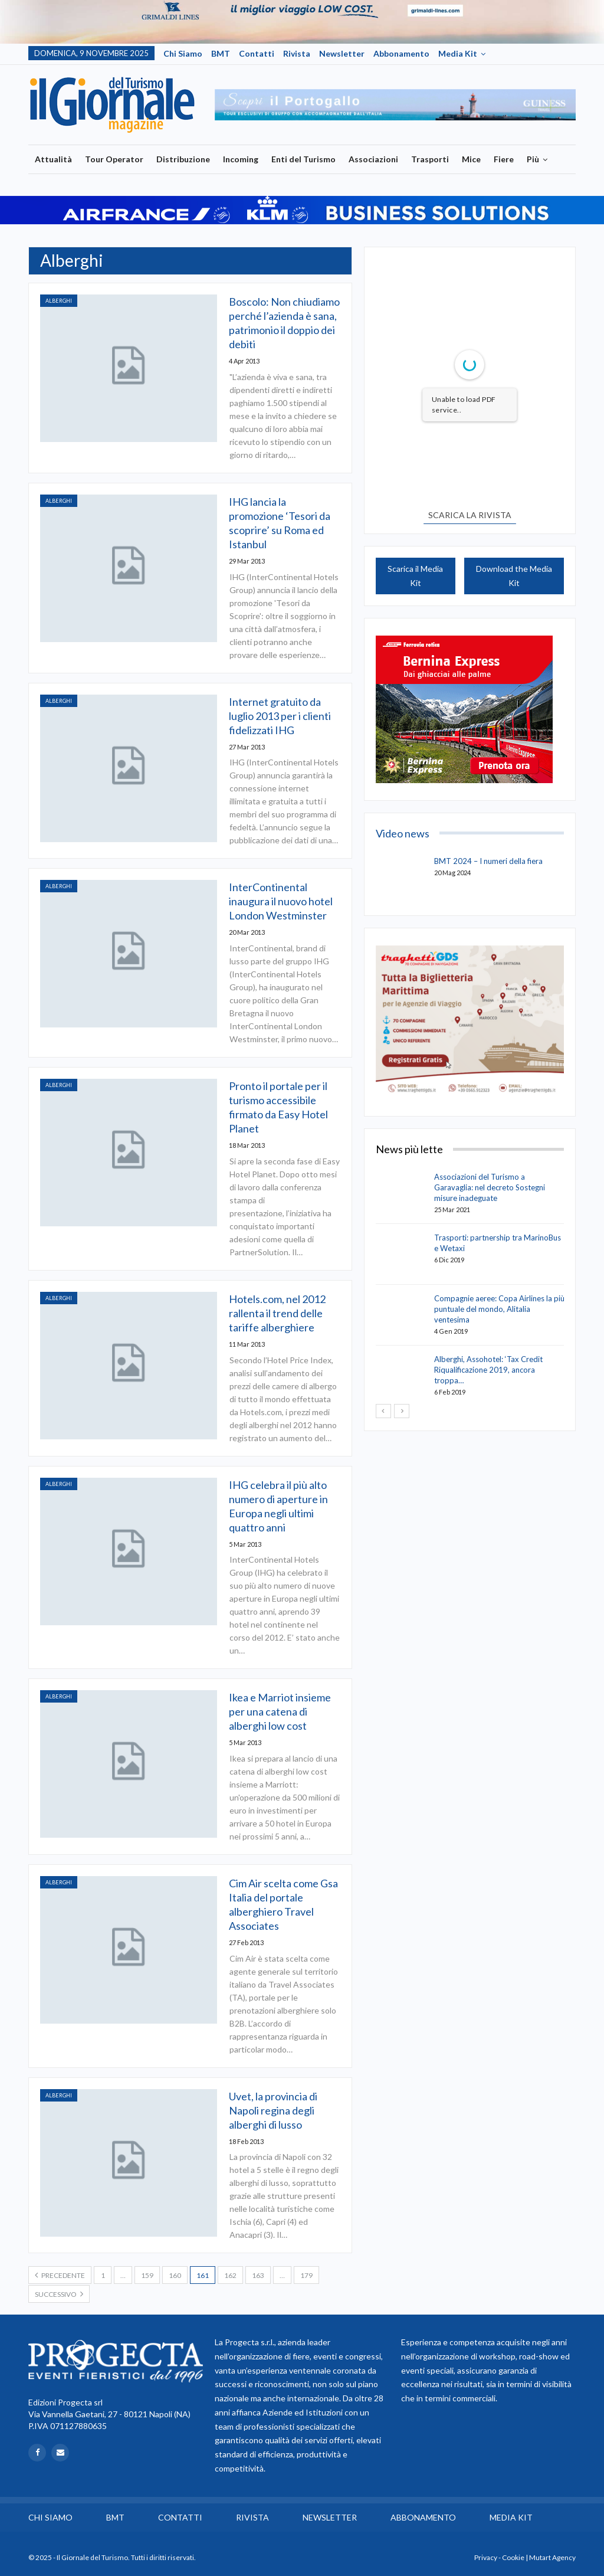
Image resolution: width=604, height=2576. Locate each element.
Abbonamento (401, 53)
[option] (395, 105)
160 (175, 2275)
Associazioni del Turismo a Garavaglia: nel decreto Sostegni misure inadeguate (489, 1187)
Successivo (59, 2294)
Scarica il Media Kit (415, 576)
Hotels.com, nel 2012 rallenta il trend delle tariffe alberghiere (277, 1313)
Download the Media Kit (514, 576)
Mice (471, 159)
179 (306, 2275)
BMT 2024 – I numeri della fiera (488, 861)
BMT (220, 53)
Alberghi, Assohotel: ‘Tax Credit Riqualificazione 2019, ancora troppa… (488, 1369)
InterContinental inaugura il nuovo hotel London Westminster (281, 901)
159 (147, 2275)
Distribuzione (183, 159)
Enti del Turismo (303, 159)
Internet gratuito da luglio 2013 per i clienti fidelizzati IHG (280, 716)
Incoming (240, 159)
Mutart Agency (552, 2557)
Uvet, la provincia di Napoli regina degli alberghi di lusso (273, 2110)
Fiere (504, 159)
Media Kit (457, 53)
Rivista (296, 53)
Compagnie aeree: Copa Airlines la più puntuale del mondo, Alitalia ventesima (499, 1309)
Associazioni (373, 159)
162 (230, 2275)
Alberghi (58, 300)
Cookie (513, 2557)
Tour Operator (114, 159)
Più (533, 159)
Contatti (256, 53)
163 (258, 2275)
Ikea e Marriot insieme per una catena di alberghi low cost (280, 1711)
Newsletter (342, 53)
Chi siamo (182, 53)
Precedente (60, 2275)
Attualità (53, 159)
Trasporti (430, 159)
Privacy (485, 2557)
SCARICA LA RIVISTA (469, 515)
